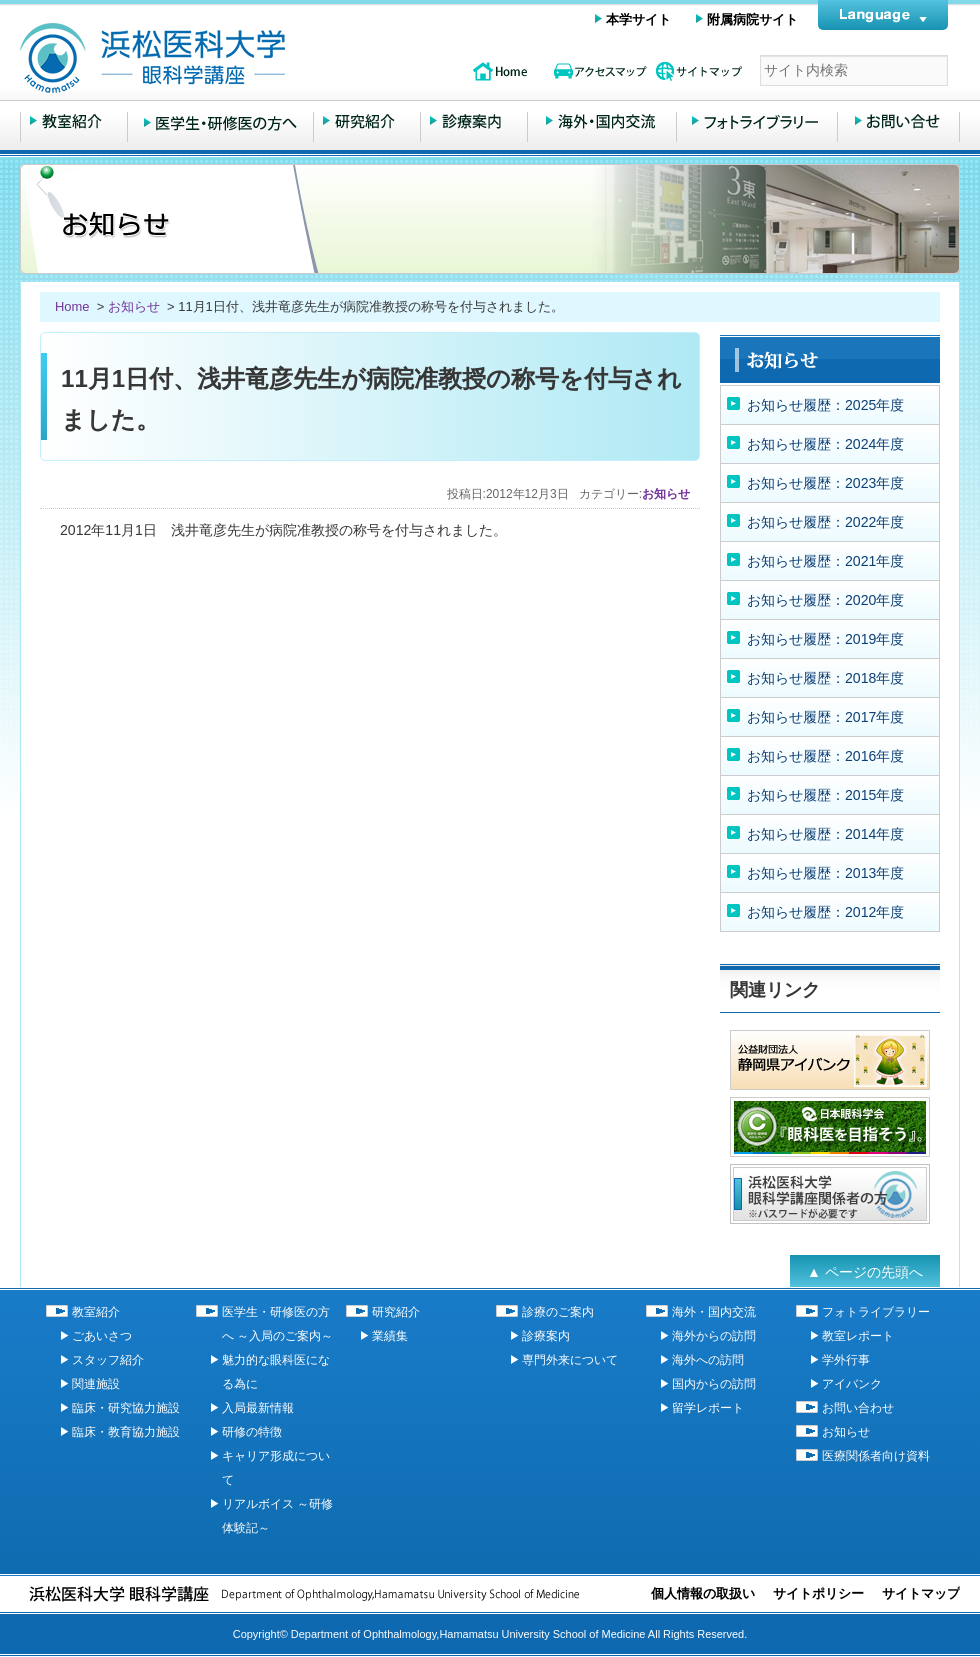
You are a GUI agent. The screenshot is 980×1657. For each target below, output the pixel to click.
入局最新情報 (258, 1408)
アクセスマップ (600, 71)
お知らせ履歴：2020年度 (825, 600)
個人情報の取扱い (703, 1593)
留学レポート (708, 1408)
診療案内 (546, 1336)
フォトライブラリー (757, 122)
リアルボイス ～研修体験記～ (277, 1516)
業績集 (390, 1336)
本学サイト (638, 19)
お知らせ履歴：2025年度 (825, 405)
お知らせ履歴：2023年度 (825, 483)
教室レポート (858, 1336)
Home (74, 306)
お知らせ (134, 306)
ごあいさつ (102, 1336)
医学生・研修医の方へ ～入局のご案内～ (220, 122)
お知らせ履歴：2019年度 (825, 639)
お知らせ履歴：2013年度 (825, 873)
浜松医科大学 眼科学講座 (230, 58)
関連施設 (96, 1384)
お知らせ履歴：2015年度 (825, 795)
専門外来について (570, 1360)
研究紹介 (367, 122)
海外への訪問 (708, 1360)
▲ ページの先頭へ (865, 1272)
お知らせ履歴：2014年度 (825, 834)
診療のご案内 (474, 122)
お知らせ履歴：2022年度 (825, 522)
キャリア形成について (276, 1468)
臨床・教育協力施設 (126, 1432)
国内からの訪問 (714, 1384)
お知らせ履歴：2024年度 (825, 444)
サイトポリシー (818, 1593)
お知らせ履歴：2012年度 (825, 912)
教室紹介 (74, 122)
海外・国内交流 (602, 122)
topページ (500, 71)
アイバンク (852, 1384)
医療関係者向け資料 (876, 1456)
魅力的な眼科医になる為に (276, 1372)
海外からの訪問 (714, 1336)
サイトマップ (700, 71)
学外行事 (846, 1360)
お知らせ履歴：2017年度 (825, 717)
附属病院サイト (752, 19)
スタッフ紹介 (108, 1360)
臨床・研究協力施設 (126, 1408)
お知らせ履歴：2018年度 (825, 678)
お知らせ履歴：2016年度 (825, 756)
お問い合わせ (898, 122)
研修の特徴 (252, 1432)
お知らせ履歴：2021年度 (825, 561)
